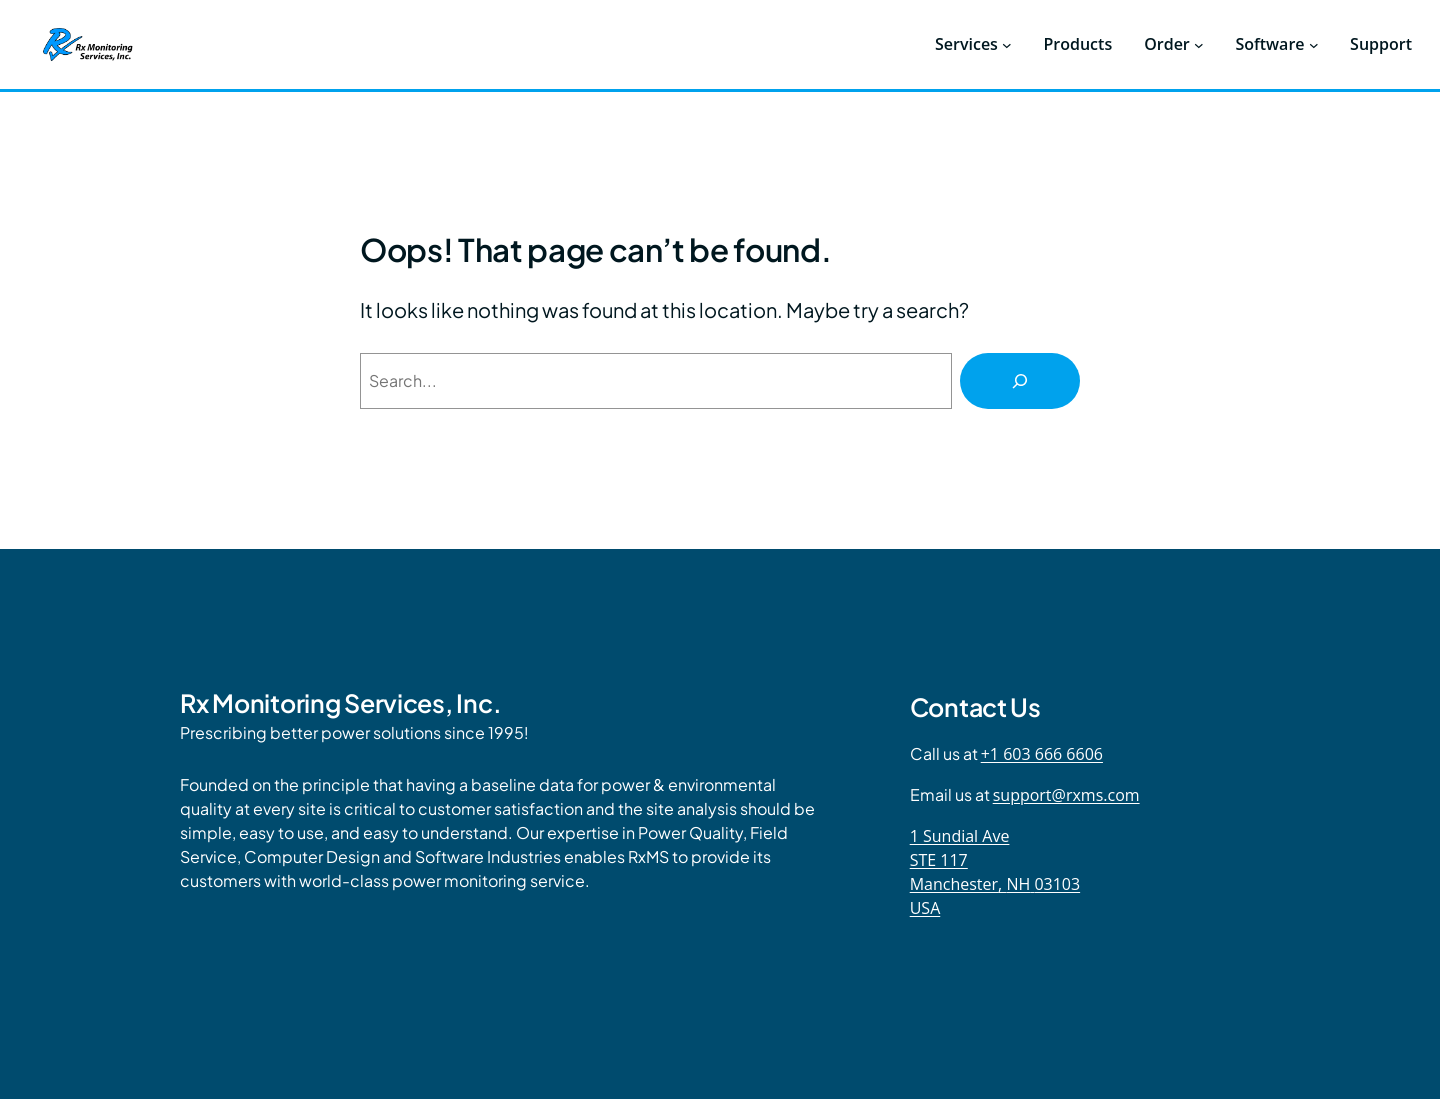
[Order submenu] (1199, 45)
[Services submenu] (1007, 45)
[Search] (1020, 381)
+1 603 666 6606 (1042, 754)
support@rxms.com (1066, 795)
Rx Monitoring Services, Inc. (340, 703)
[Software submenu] (1314, 45)
